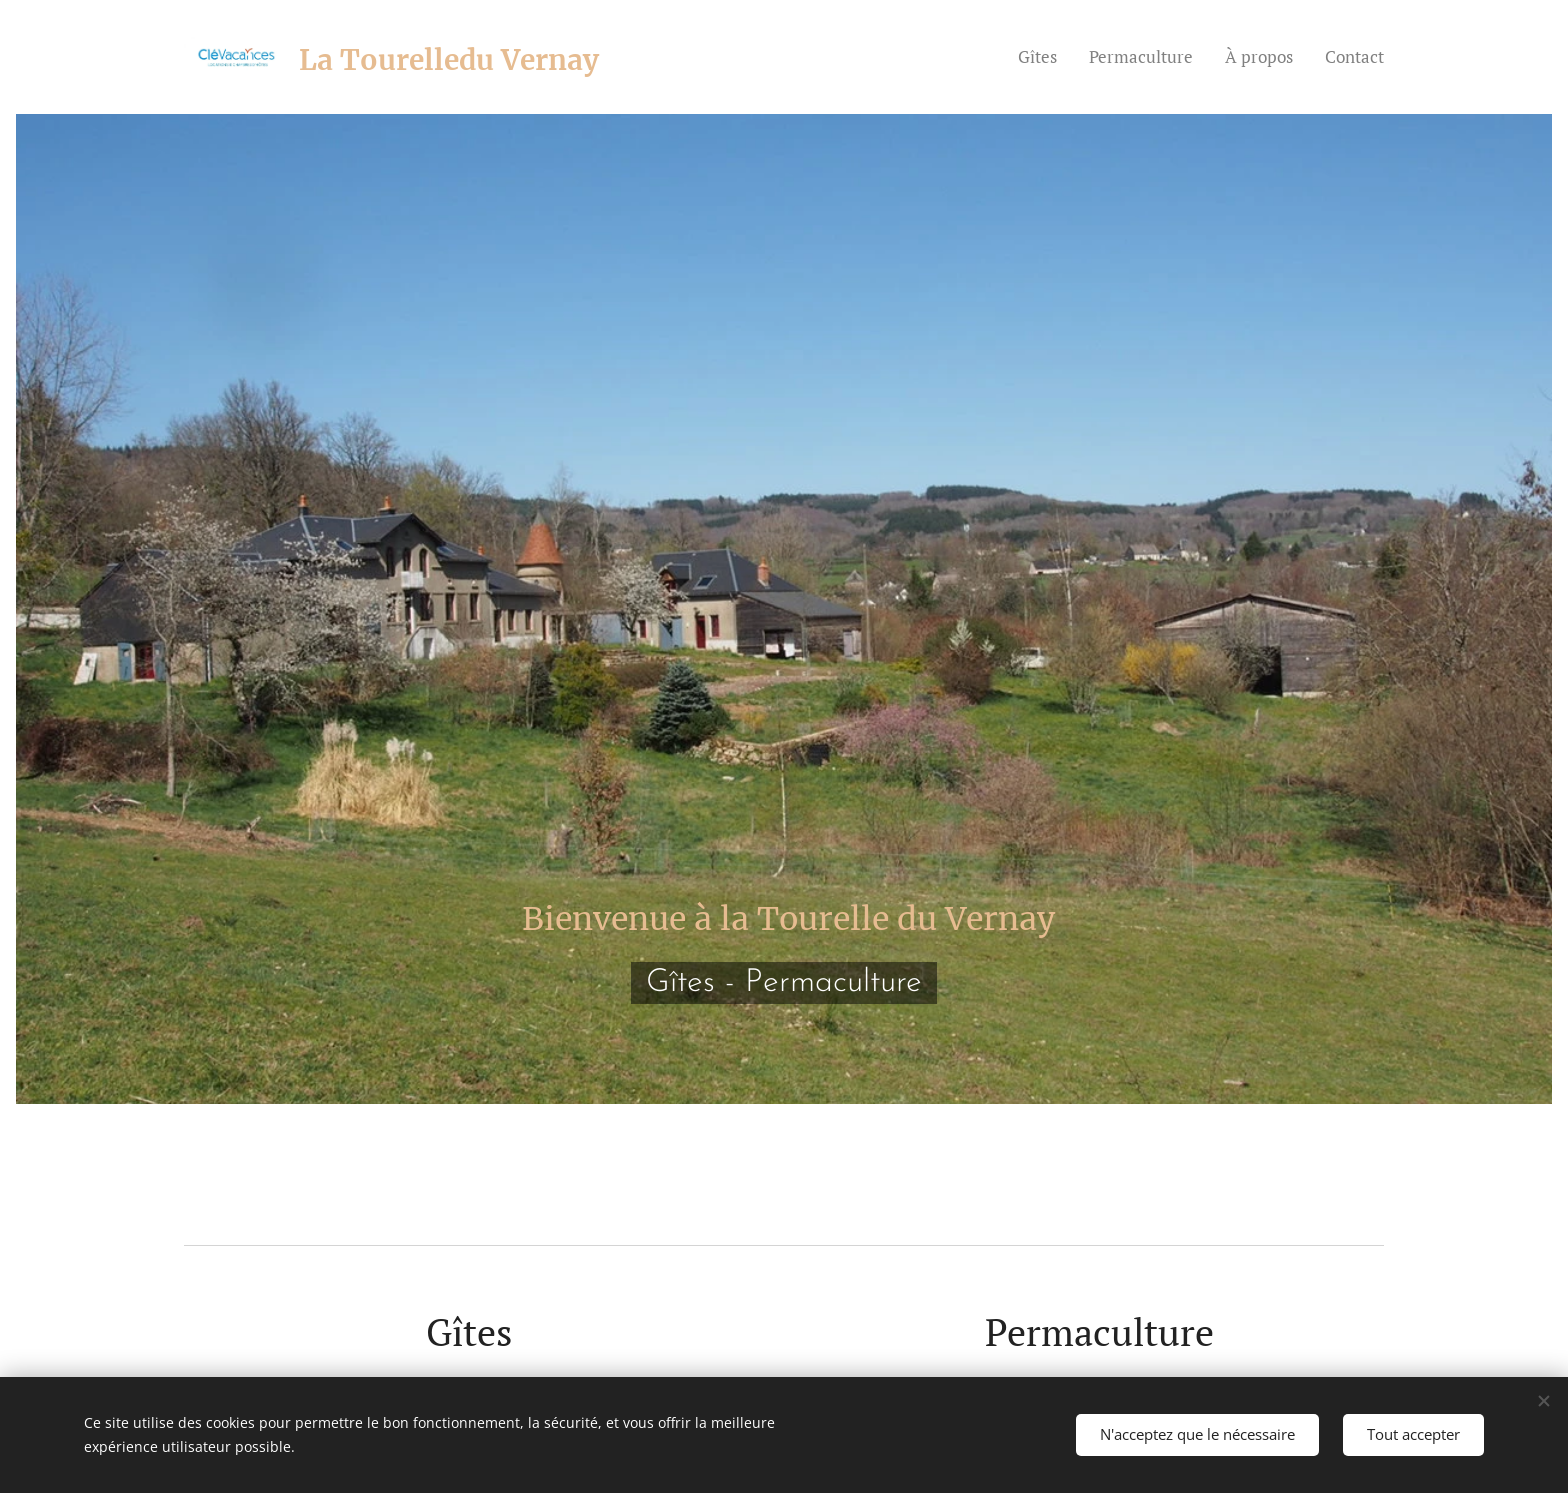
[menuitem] (1043, 57)
